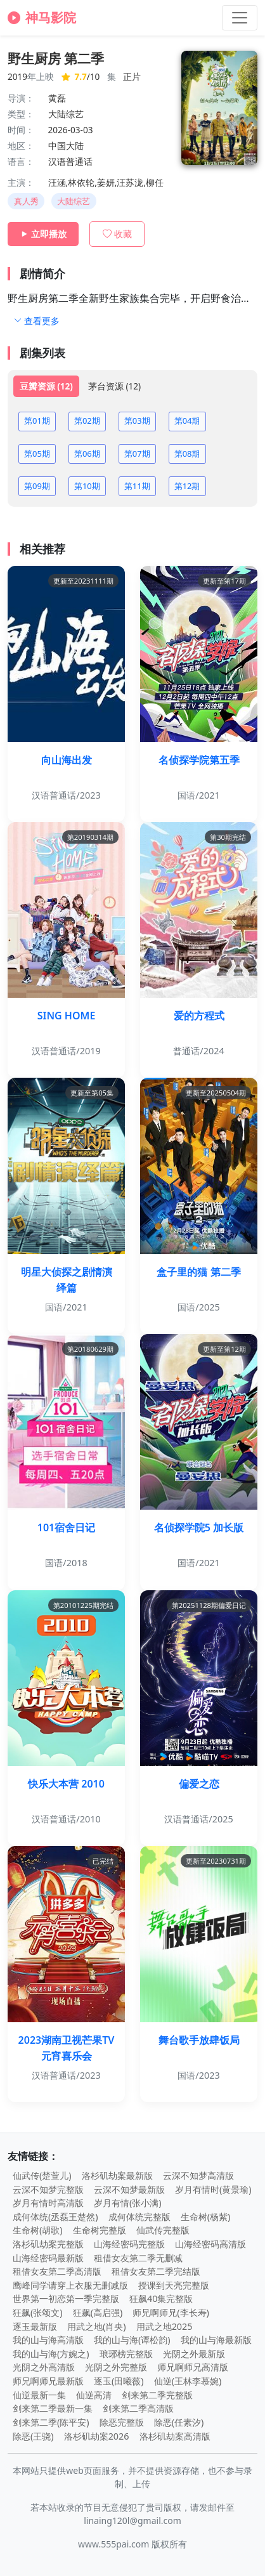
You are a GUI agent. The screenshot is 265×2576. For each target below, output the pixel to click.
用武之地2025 (164, 2326)
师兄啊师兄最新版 (48, 2381)
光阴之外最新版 (194, 2354)
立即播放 (43, 234)
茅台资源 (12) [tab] (114, 386)
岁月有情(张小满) (128, 2203)
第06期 (87, 453)
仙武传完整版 (163, 2230)
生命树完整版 (99, 2230)
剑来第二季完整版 (157, 2395)
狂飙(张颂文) (38, 2312)
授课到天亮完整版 (173, 2285)
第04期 (187, 420)
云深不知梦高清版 (198, 2175)
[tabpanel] (132, 454)
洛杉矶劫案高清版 (174, 2436)
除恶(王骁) (33, 2436)
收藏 (117, 234)
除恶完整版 (122, 2422)
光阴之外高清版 (44, 2367)
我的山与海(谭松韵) (132, 2340)
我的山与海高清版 (48, 2340)
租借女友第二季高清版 (57, 2271)
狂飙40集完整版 (161, 2298)
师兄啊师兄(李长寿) (170, 2312)
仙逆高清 (94, 2395)
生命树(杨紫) (206, 2217)
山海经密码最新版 (48, 2258)
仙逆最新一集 (39, 2395)
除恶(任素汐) (179, 2422)
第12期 (187, 486)
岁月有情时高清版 (48, 2203)
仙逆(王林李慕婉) (188, 2381)
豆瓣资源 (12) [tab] (46, 386)
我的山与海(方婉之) (51, 2354)
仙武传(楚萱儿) (42, 2175)
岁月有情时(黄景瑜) (213, 2189)
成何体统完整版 (139, 2217)
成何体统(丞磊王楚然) (55, 2217)
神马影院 (42, 17)
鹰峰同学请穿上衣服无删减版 (70, 2285)
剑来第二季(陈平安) (51, 2422)
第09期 (37, 486)
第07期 (137, 453)
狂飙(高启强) (98, 2312)
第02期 (87, 420)
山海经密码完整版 (129, 2244)
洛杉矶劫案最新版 (117, 2175)
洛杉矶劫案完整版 (48, 2244)
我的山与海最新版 (216, 2340)
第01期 (37, 420)
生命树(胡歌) (38, 2230)
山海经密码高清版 (210, 2244)
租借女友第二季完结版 (156, 2271)
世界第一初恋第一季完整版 (66, 2298)
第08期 (187, 453)
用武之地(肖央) (96, 2326)
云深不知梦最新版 (129, 2189)
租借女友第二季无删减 (138, 2258)
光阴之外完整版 (116, 2367)
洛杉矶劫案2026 (96, 2436)
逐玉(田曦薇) (119, 2381)
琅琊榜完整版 (126, 2354)
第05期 (37, 453)
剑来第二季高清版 (138, 2408)
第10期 (87, 486)
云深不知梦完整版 (48, 2189)
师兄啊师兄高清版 (192, 2367)
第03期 (137, 420)
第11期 (137, 486)
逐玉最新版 (35, 2326)
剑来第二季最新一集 (53, 2408)
